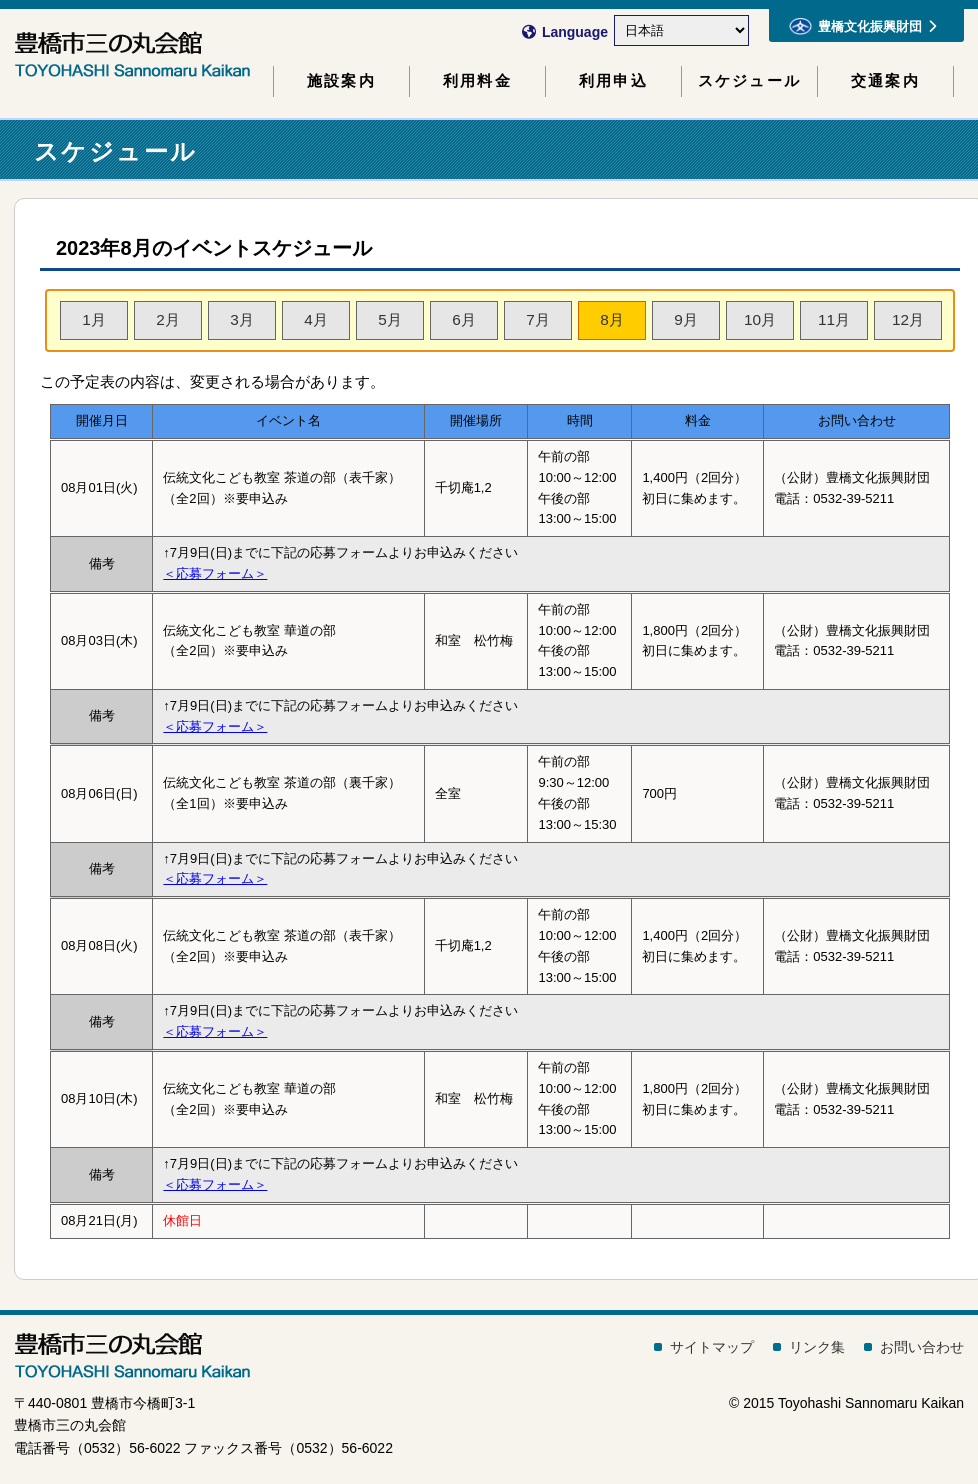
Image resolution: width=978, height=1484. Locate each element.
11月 (834, 319)
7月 (538, 319)
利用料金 (477, 81)
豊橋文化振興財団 (863, 26)
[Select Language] (681, 30)
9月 (686, 319)
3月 (242, 319)
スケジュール (749, 81)
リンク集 (817, 1347)
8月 (612, 319)
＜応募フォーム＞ (215, 573)
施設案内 (341, 81)
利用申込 (613, 81)
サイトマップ (712, 1347)
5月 (390, 319)
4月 (316, 319)
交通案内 (885, 81)
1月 (94, 319)
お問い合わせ (922, 1347)
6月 (464, 319)
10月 (760, 319)
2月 (168, 319)
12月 (908, 319)
